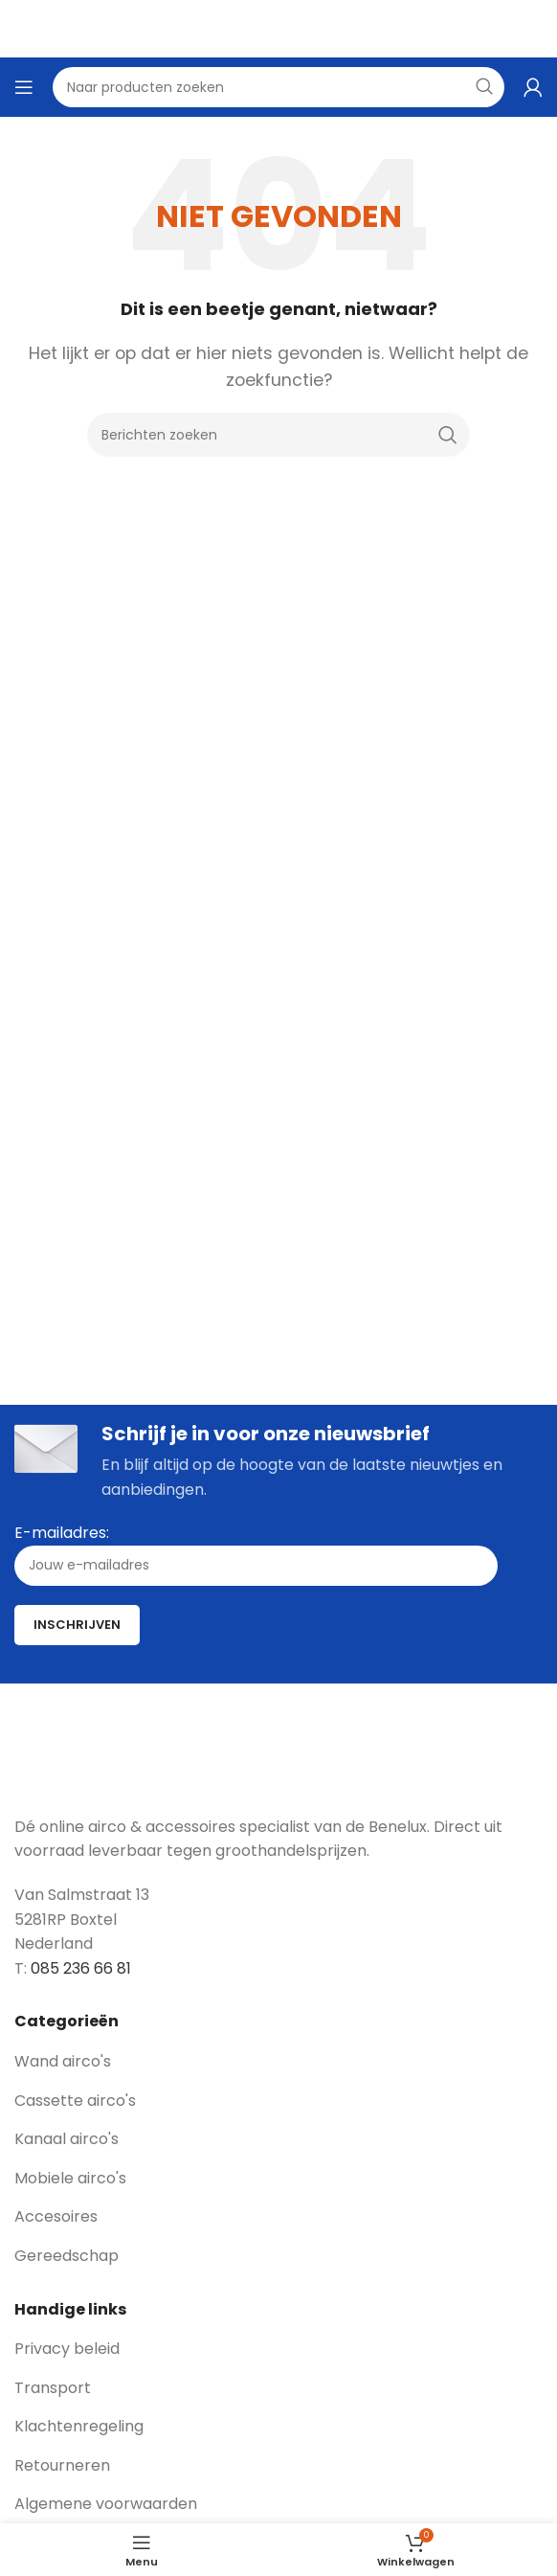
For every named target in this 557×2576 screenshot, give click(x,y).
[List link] (278, 2061)
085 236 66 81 (81, 1968)
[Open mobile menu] (24, 87)
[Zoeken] (278, 435)
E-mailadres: (256, 1554)
